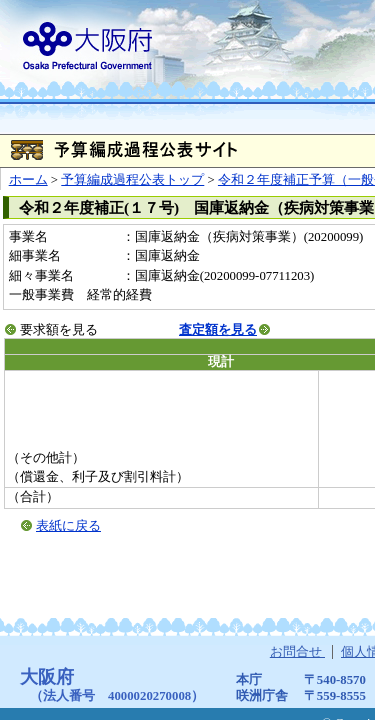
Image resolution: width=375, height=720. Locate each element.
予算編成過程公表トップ (132, 180)
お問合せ (297, 652)
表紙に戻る (68, 526)
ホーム (28, 180)
